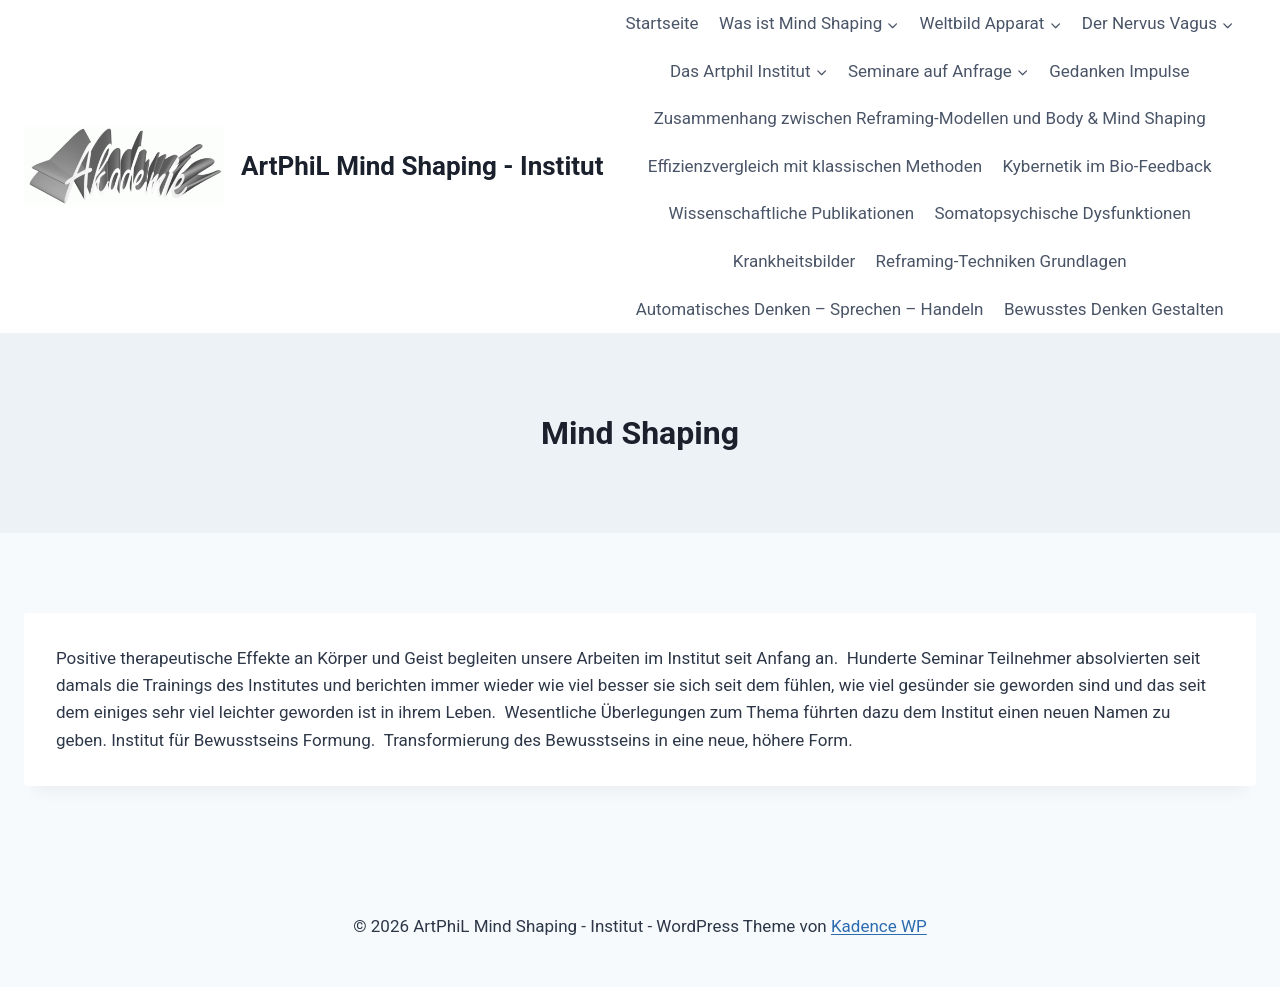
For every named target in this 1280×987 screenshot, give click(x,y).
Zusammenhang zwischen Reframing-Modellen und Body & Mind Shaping (930, 118)
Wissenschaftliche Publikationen (792, 213)
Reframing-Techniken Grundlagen (1001, 261)
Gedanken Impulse (1119, 71)
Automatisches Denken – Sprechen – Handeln (810, 309)
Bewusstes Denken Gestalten (1114, 309)
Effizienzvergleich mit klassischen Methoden (815, 166)
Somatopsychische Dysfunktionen (1063, 213)
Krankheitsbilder (794, 261)
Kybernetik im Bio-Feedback (1106, 166)
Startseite (661, 23)
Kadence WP (879, 926)
